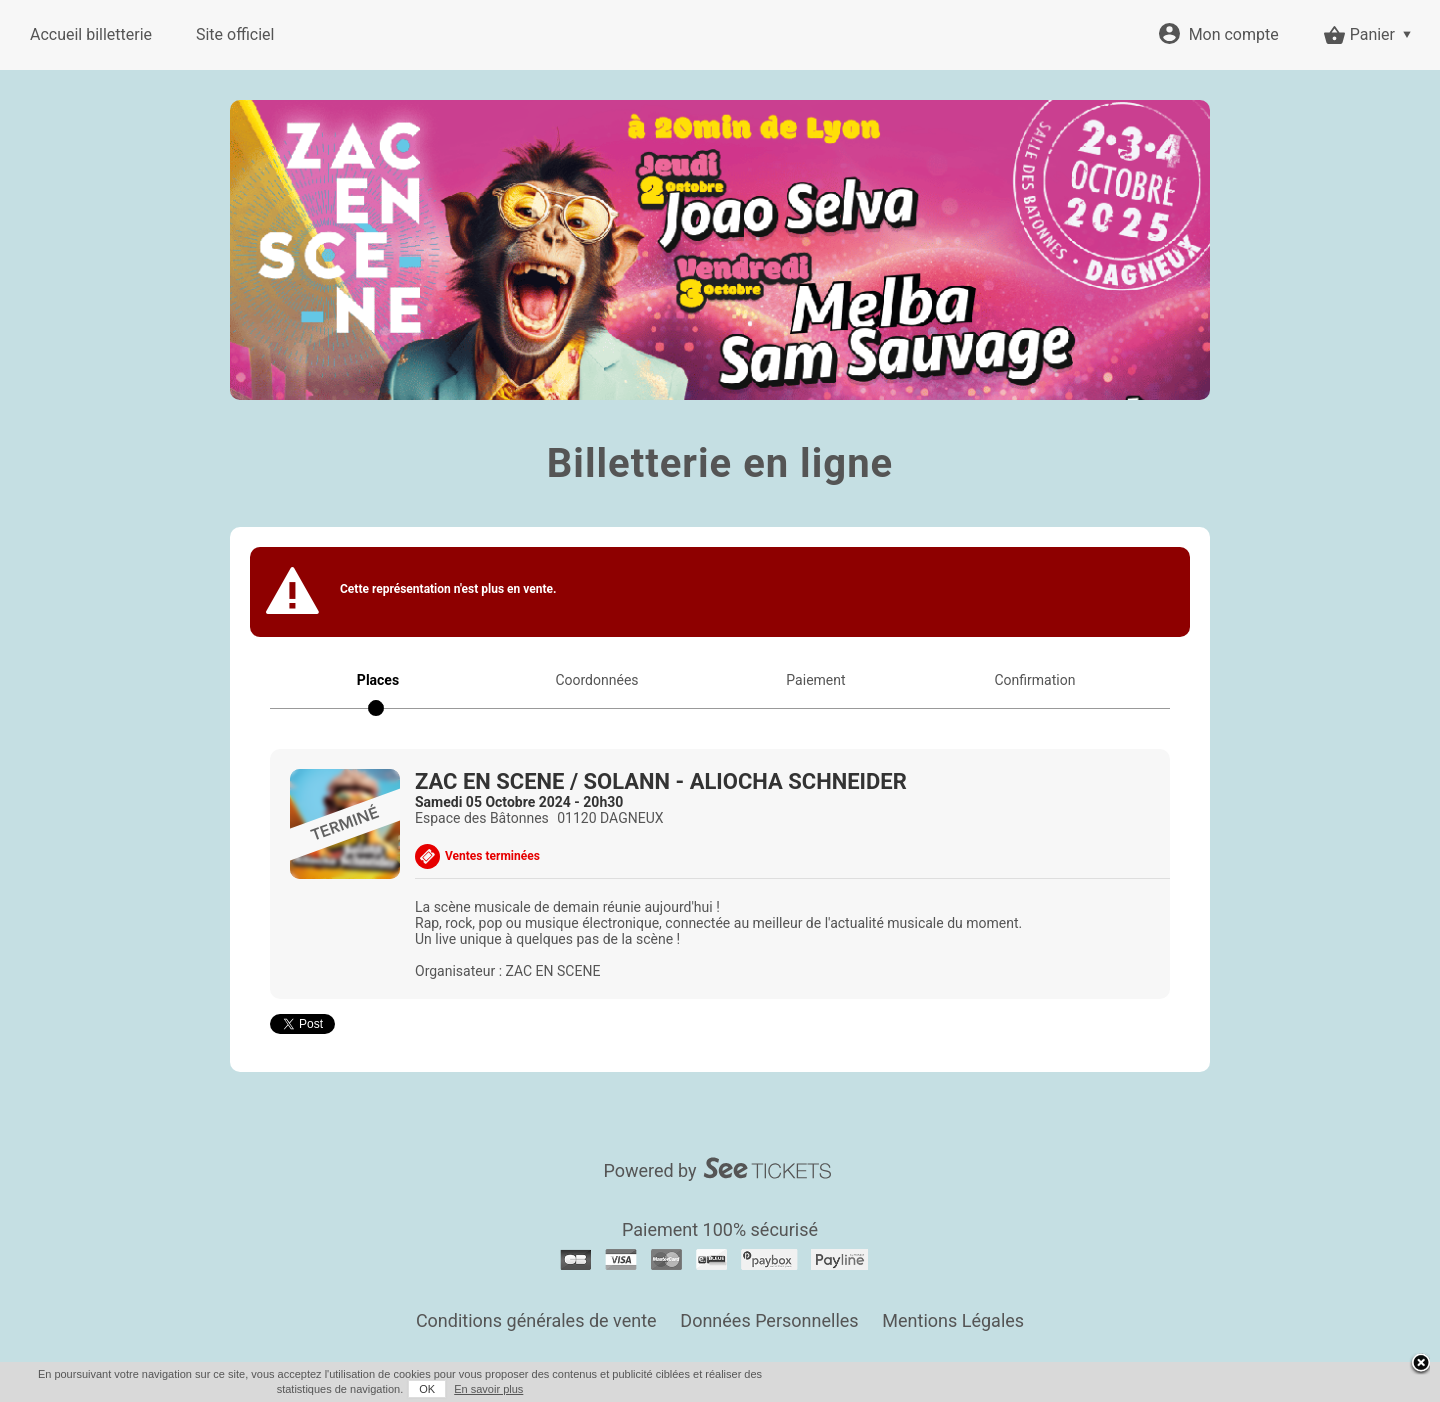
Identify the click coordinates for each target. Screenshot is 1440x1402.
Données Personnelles (769, 1320)
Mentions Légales (953, 1320)
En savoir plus (488, 1389)
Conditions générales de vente (536, 1320)
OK (427, 1389)
